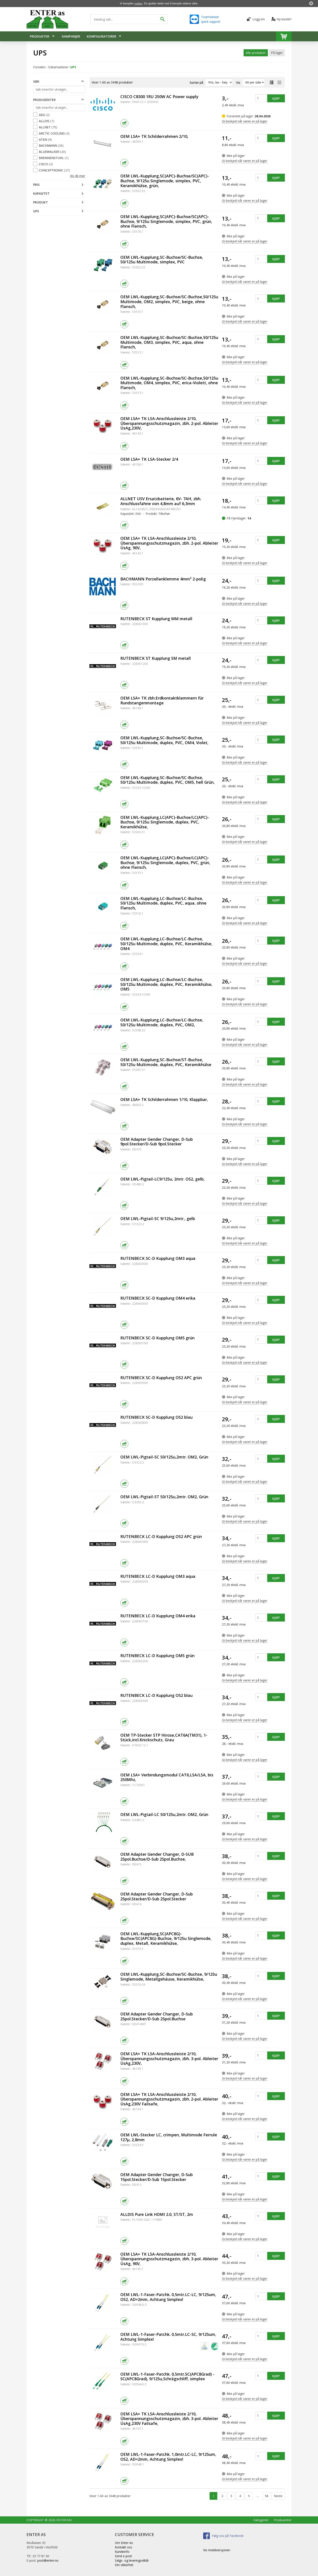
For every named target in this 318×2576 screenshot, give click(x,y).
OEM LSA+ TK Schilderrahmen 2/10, (154, 136)
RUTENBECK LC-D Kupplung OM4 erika (157, 1616)
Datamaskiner (58, 67)
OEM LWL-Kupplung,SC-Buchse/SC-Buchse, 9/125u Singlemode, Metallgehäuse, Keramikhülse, (168, 1976)
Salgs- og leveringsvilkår (132, 2560)
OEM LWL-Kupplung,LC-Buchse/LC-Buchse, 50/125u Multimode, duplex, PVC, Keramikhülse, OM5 (166, 984)
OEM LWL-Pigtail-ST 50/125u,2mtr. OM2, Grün (164, 1496)
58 (266, 2496)
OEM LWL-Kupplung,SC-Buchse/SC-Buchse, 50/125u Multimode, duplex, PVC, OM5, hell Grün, (167, 780)
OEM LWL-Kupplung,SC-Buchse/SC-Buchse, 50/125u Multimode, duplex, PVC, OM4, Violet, (164, 740)
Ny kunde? (281, 19)
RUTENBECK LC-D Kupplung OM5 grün (157, 1655)
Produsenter (283, 2520)
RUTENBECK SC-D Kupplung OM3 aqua (157, 1258)
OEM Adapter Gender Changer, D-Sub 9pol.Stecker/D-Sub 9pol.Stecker (156, 1141)
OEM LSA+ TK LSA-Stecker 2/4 (149, 459)
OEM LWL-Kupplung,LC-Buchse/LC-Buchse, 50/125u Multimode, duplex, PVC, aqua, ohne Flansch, (163, 903)
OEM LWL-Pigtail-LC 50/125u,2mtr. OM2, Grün (164, 1814)
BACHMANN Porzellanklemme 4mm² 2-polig (163, 579)
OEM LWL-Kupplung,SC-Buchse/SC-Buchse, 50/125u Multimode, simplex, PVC (161, 259)
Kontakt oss (123, 2547)
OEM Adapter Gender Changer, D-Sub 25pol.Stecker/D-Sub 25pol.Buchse (156, 2016)
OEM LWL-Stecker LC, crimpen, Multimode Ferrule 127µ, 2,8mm (168, 2137)
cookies (138, 3)
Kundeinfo (122, 2551)
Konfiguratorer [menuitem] (102, 36)
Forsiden (39, 67)
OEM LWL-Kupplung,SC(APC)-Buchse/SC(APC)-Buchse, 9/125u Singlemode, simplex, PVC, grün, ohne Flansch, (166, 221)
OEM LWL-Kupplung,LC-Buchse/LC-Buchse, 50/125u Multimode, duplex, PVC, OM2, (161, 1022)
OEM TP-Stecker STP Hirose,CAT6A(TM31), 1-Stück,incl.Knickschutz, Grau (163, 1737)
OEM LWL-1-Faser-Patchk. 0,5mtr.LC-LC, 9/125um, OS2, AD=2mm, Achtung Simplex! (168, 2297)
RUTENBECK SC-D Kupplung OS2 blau (156, 1417)
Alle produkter (256, 53)
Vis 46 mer (77, 176)
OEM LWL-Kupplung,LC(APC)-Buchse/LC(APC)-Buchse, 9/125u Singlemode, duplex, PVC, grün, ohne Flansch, (165, 862)
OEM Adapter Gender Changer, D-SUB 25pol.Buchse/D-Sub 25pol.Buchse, (157, 1856)
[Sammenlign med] (124, 123)
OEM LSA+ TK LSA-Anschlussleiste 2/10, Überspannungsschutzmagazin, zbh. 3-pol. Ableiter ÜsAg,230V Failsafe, (169, 2419)
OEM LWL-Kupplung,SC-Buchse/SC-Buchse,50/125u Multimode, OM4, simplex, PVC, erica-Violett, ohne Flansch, (169, 383)
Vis (250, 82)
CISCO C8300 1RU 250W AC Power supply (159, 96)
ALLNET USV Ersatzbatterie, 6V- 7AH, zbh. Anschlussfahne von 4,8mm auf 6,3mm (160, 501)
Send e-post (123, 2556)
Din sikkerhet (124, 2565)
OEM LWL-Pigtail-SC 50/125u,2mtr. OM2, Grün (164, 1457)
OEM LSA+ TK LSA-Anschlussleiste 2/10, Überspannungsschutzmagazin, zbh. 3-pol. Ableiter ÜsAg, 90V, (169, 2259)
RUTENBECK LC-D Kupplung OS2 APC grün (161, 1536)
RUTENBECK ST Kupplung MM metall (156, 618)
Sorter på (211, 82)
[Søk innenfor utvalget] (59, 89)
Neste (278, 2496)
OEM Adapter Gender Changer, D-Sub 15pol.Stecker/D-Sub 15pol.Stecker (156, 2177)
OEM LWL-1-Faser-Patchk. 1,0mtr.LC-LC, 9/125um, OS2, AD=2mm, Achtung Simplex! (168, 2457)
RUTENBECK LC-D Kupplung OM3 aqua (157, 1576)
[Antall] (260, 98)
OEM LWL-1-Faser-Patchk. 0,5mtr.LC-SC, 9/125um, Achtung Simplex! (168, 2337)
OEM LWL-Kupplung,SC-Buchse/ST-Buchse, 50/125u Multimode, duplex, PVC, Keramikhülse (165, 1062)
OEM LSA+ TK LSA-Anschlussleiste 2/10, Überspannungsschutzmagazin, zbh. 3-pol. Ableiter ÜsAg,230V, (169, 2058)
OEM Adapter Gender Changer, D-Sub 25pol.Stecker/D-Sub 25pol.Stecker (156, 1896)
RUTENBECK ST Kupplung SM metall (155, 658)
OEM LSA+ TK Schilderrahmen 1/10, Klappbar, (164, 1099)
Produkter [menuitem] (40, 36)
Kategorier (261, 2520)
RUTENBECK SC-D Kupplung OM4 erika (157, 1298)
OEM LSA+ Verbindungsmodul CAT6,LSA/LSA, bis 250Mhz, (166, 1777)
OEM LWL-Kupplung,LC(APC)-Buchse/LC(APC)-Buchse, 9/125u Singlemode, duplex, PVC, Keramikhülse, (164, 822)
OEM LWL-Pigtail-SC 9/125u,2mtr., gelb (157, 1218)
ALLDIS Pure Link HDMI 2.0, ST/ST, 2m (156, 2214)
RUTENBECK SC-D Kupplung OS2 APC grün (161, 1377)
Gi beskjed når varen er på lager (244, 121)
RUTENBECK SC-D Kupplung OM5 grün (157, 1338)
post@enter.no (48, 2560)
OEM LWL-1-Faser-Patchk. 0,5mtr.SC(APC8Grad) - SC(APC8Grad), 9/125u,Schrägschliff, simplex (167, 2376)
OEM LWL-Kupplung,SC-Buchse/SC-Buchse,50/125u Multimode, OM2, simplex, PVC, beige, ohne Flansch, (169, 302)
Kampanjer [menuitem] (71, 36)
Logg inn (256, 19)
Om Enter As (124, 2543)
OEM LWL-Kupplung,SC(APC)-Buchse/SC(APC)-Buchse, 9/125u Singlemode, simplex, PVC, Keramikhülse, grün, (164, 181)
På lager (277, 53)
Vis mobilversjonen (216, 2550)
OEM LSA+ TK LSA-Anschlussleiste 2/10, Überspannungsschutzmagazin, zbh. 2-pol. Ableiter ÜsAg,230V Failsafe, (169, 2099)
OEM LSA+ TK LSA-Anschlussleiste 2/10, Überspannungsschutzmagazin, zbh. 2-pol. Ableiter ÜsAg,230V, (169, 423)
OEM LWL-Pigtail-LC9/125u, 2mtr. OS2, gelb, (162, 1179)
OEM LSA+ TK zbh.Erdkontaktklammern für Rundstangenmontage (162, 700)
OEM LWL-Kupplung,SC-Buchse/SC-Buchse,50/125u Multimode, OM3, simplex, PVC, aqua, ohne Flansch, (169, 342)
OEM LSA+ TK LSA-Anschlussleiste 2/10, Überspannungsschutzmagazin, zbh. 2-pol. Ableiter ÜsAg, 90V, (169, 543)
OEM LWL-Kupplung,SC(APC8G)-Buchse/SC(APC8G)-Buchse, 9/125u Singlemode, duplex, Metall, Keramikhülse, (166, 1939)
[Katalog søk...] (126, 19)
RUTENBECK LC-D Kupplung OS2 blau (156, 1695)
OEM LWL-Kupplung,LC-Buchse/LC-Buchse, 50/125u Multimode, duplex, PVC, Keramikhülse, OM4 (166, 944)
